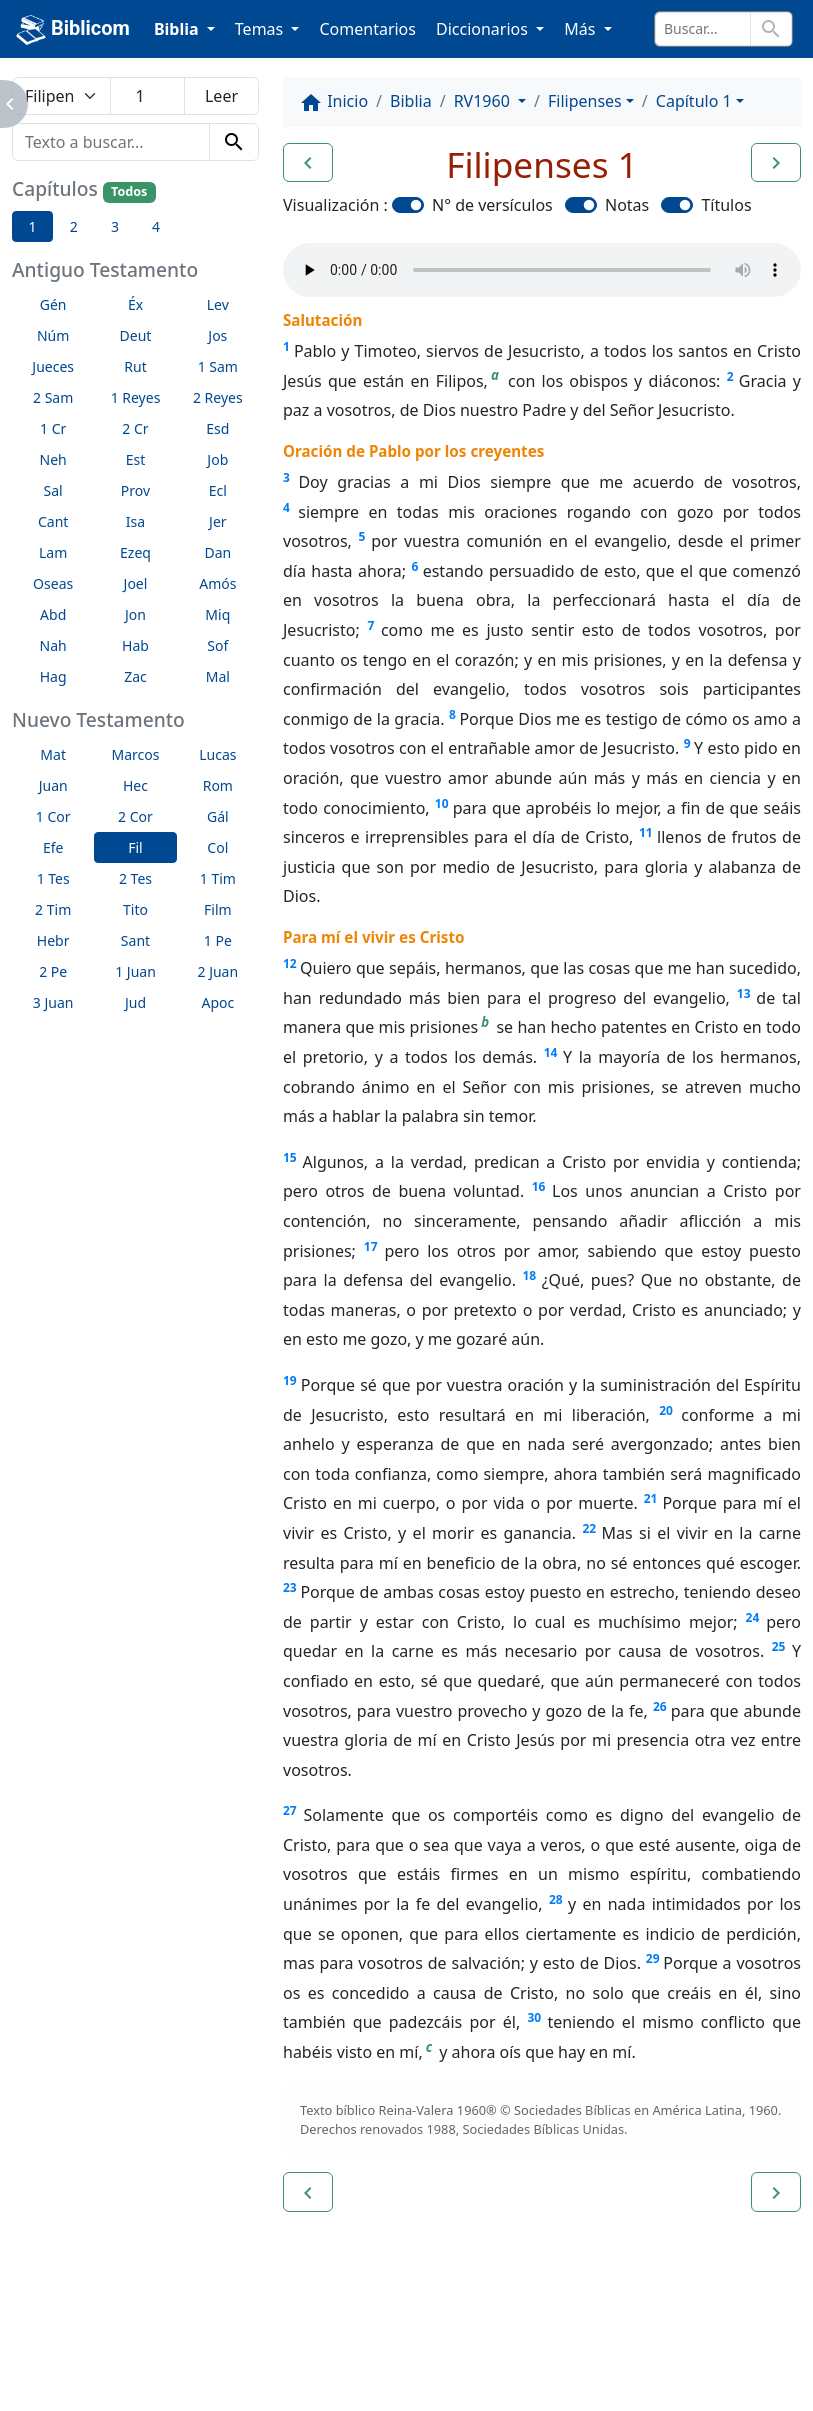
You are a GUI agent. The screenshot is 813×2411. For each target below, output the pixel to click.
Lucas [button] (217, 754)
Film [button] (218, 909)
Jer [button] (218, 521)
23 (290, 1587)
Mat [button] (53, 754)
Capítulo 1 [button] (694, 101)
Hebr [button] (53, 940)
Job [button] (217, 459)
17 (371, 1246)
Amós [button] (217, 583)
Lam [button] (53, 552)
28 (556, 1899)
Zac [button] (135, 676)
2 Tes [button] (135, 878)
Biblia (411, 101)
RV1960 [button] (484, 101)
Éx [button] (135, 304)
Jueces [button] (53, 366)
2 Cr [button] (135, 428)
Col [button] (217, 847)
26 (660, 1706)
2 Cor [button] (135, 816)
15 (290, 1157)
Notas (627, 205)
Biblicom (73, 30)
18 (529, 1275)
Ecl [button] (218, 490)
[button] (308, 163)
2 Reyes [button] (218, 397)
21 (651, 1498)
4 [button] (156, 226)
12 (290, 963)
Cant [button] (53, 521)
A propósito (174, 2341)
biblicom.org (96, 2375)
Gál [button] (218, 816)
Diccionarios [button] (484, 29)
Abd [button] (53, 614)
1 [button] (33, 226)
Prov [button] (135, 490)
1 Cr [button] (53, 428)
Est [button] (136, 459)
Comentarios (367, 29)
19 (290, 1380)
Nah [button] (53, 645)
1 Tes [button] (53, 878)
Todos (129, 191)
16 (539, 1186)
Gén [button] (53, 304)
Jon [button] (135, 614)
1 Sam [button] (218, 366)
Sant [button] (135, 940)
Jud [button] (135, 1002)
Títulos (726, 205)
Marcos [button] (136, 754)
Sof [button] (217, 645)
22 (589, 1528)
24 (753, 1617)
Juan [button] (53, 785)
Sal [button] (53, 490)
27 (290, 1810)
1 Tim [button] (218, 878)
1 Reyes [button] (136, 397)
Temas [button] (261, 29)
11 (646, 832)
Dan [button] (217, 552)
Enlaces (62, 2341)
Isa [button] (135, 521)
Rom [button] (218, 785)
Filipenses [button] (585, 101)
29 (653, 1958)
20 (666, 1410)
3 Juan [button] (53, 1002)
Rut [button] (135, 366)
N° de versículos (492, 205)
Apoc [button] (217, 1002)
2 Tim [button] (53, 909)
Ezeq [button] (135, 552)
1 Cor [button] (53, 816)
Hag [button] (53, 676)
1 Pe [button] (218, 940)
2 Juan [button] (218, 971)
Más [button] (581, 29)
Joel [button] (136, 583)
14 (551, 1052)
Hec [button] (135, 785)
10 (442, 803)
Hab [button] (135, 645)
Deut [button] (136, 335)
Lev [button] (218, 304)
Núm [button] (53, 335)
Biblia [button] (178, 29)
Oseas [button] (53, 583)
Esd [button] (217, 428)
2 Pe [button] (53, 971)
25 (779, 1646)
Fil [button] (135, 847)
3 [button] (115, 226)
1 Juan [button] (135, 971)
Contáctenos (305, 2341)
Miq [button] (217, 614)
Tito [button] (135, 909)
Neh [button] (53, 459)
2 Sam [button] (53, 397)
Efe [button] (53, 847)
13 (744, 993)
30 (534, 2017)
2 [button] (74, 226)
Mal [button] (218, 676)
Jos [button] (217, 335)
